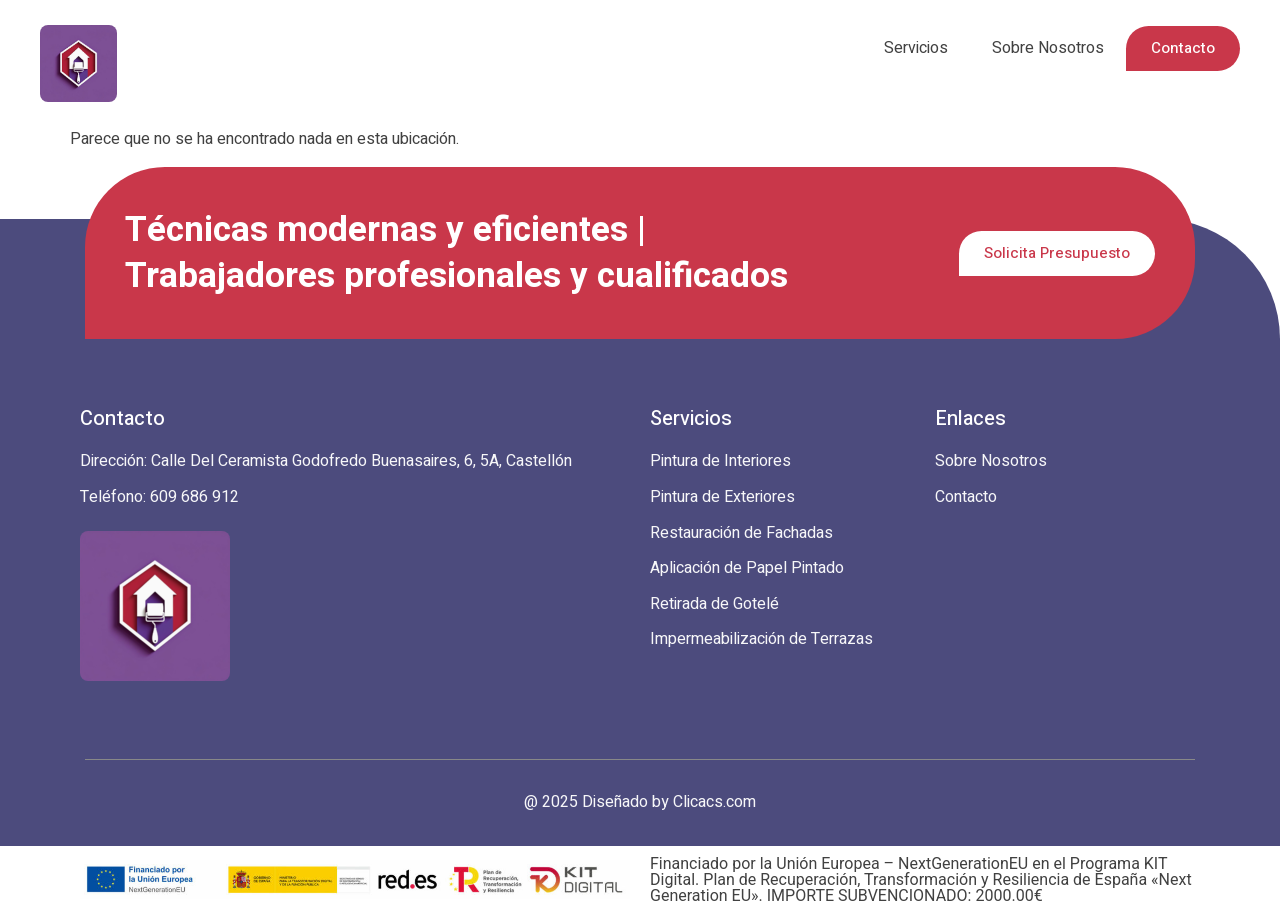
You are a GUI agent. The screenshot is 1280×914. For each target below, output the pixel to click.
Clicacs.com (714, 802)
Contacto (1183, 48)
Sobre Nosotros (1048, 48)
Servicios (916, 48)
